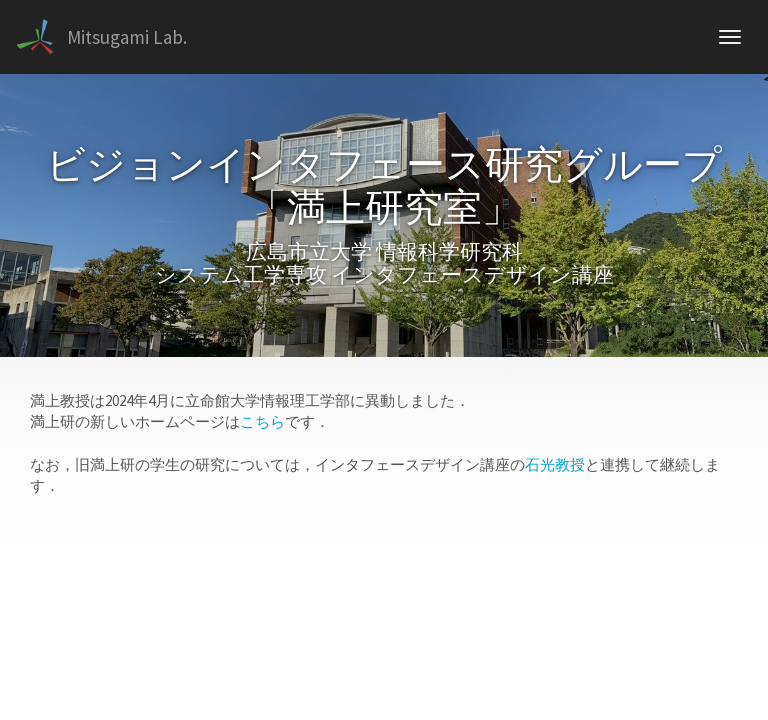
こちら (262, 421)
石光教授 (555, 464)
